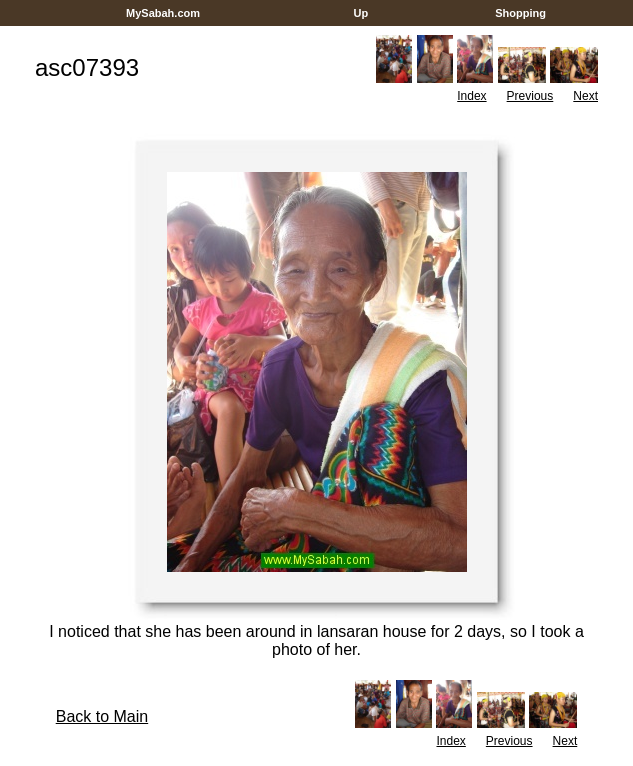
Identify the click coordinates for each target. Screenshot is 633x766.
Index (471, 96)
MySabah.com (163, 13)
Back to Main (102, 716)
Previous (530, 96)
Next (585, 96)
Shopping (520, 13)
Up (360, 13)
